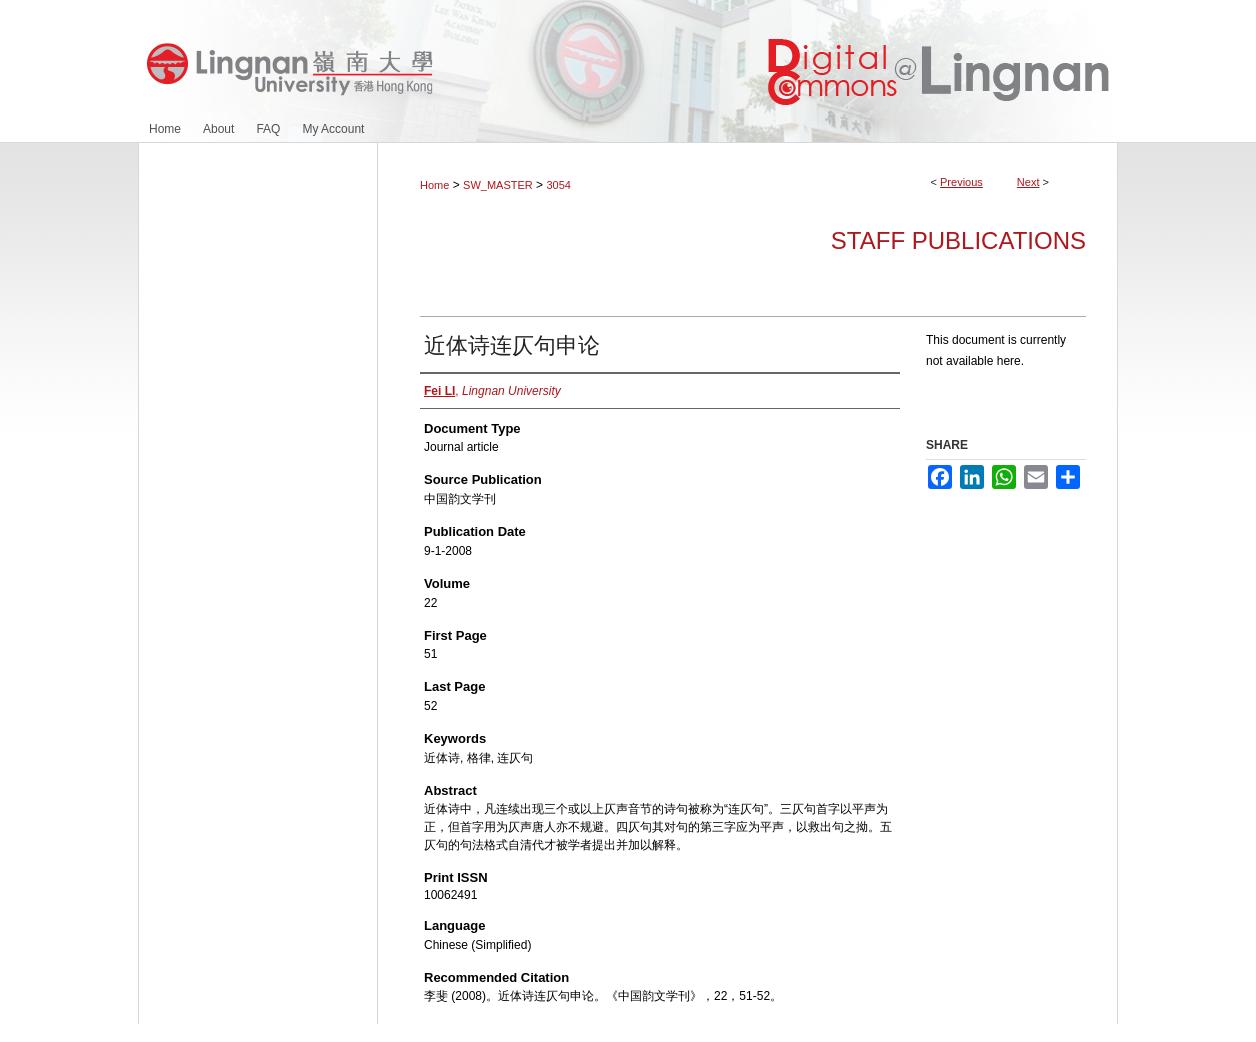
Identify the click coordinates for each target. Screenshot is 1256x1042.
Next (1028, 182)
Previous (961, 182)
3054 (558, 185)
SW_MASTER (498, 185)
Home (434, 185)
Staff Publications (958, 240)
